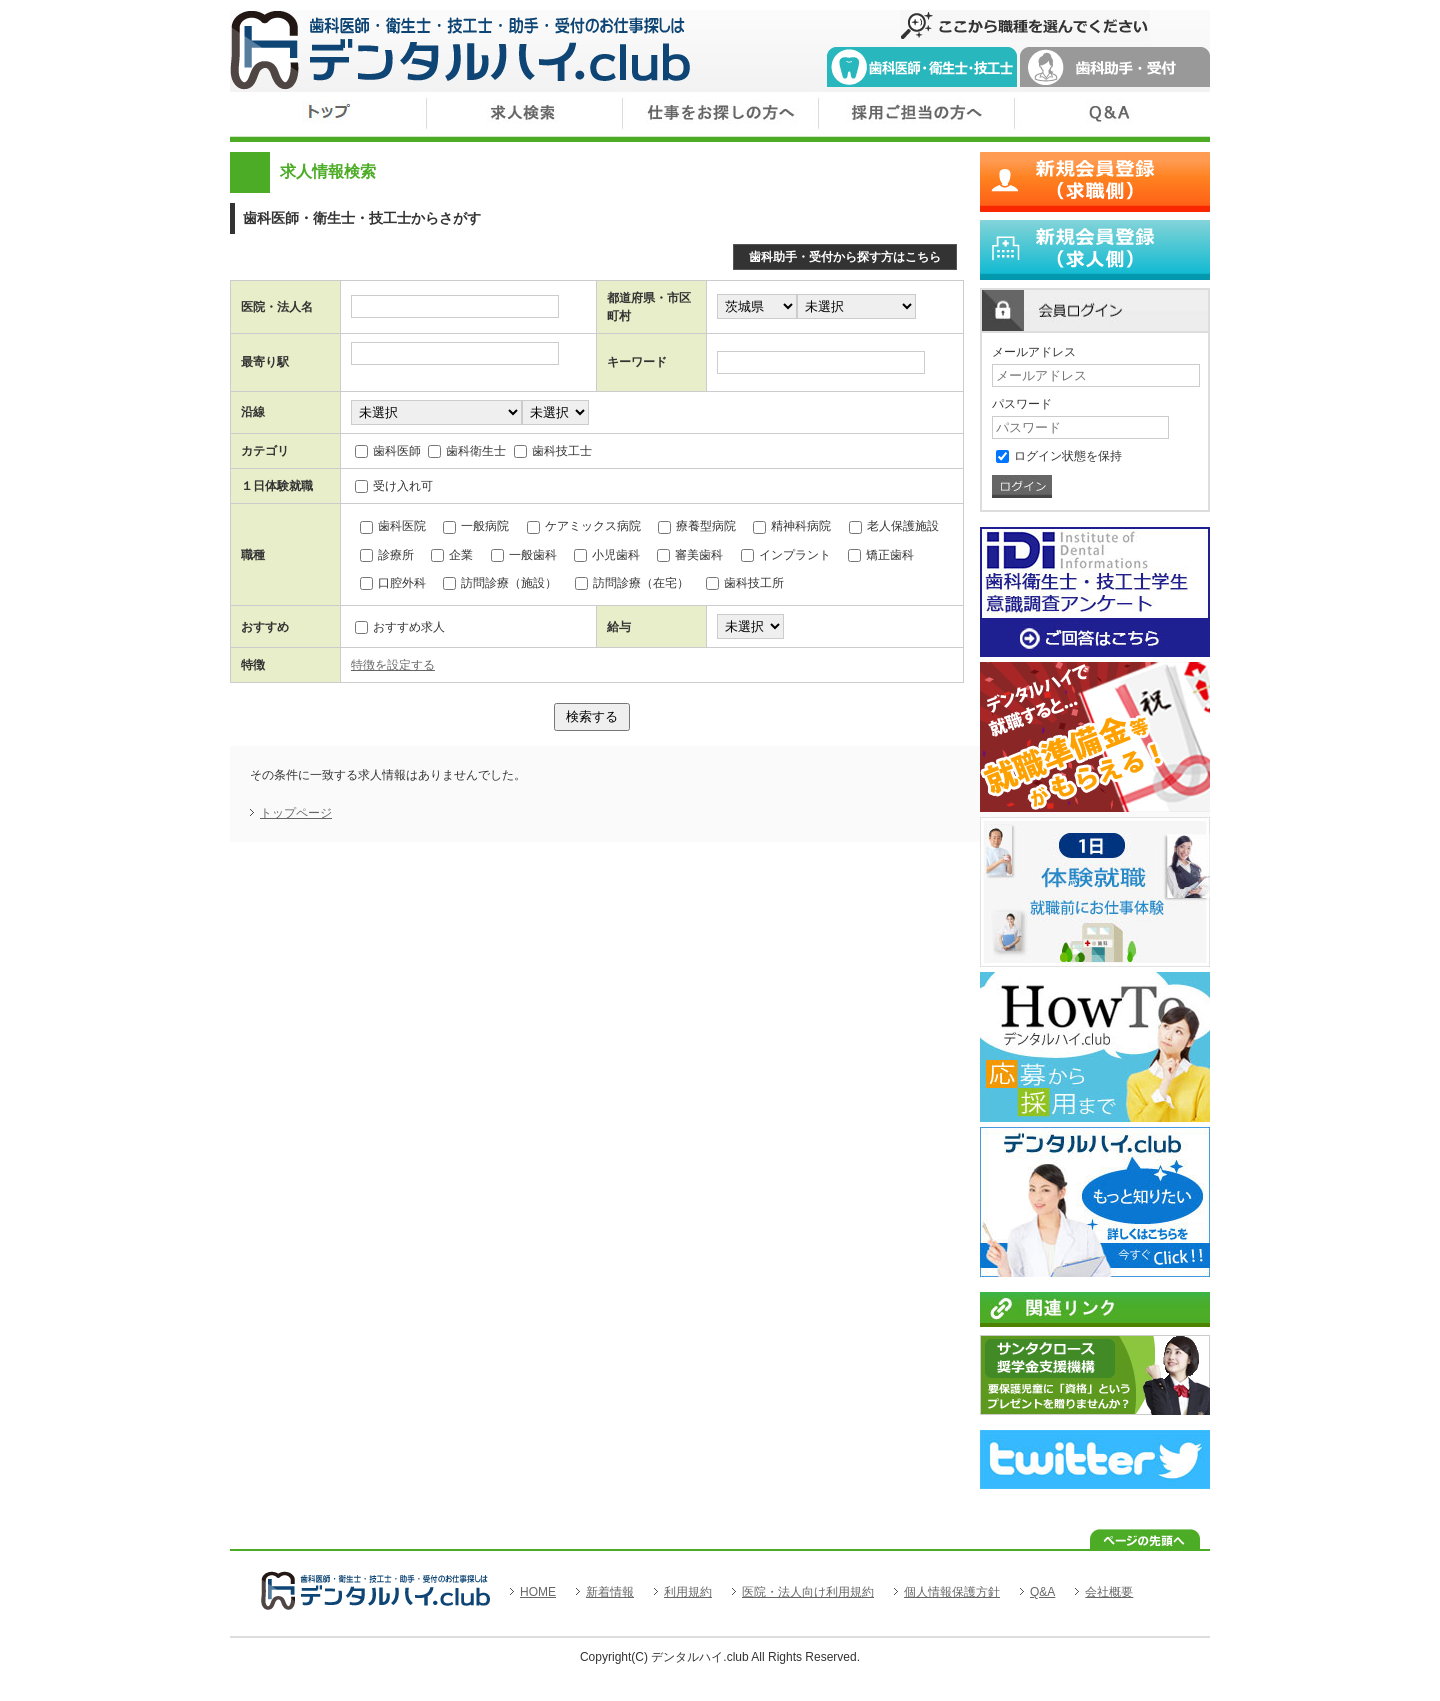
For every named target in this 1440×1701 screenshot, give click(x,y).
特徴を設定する (393, 665)
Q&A (1042, 1592)
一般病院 (476, 526)
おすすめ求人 (400, 627)
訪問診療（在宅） (632, 583)
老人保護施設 (894, 526)
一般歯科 (524, 555)
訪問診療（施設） (500, 583)
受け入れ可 (394, 486)
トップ (328, 117)
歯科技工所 (745, 583)
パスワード (1022, 404)
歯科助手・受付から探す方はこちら (845, 257)
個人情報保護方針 (952, 1592)
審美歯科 (690, 555)
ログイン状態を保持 (1059, 456)
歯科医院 (393, 526)
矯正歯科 (881, 555)
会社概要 (1109, 1592)
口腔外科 (393, 583)
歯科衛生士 (467, 451)
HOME (538, 1592)
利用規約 (688, 1592)
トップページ (296, 813)
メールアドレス (1034, 352)
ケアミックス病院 (584, 526)
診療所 (387, 555)
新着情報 (610, 1592)
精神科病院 (792, 526)
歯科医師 (388, 451)
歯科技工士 (553, 451)
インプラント (786, 555)
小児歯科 (607, 555)
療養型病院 (697, 526)
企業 (452, 555)
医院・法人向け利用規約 (808, 1592)
